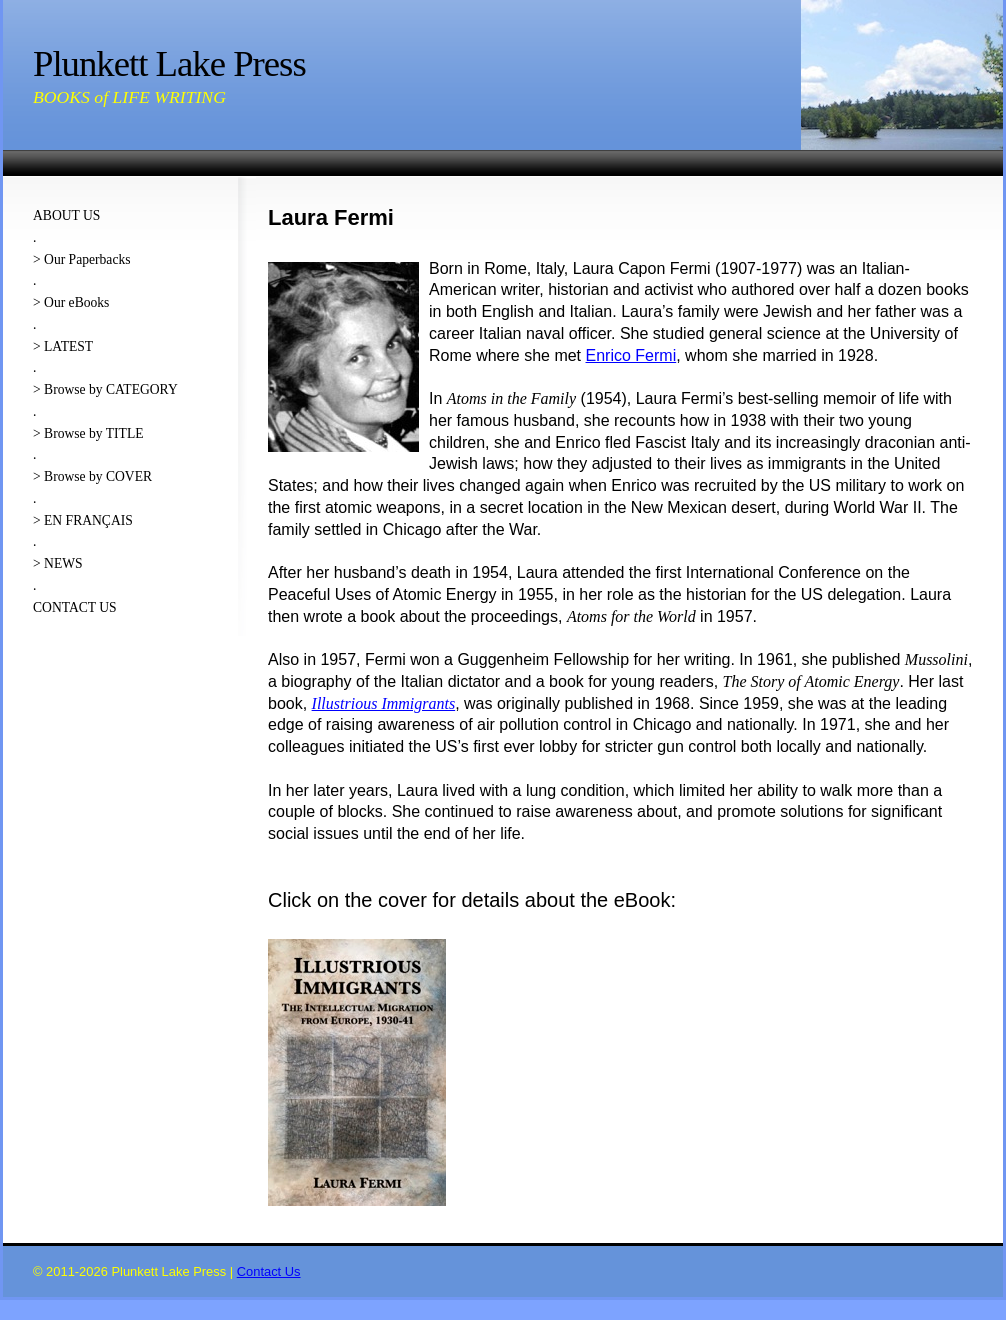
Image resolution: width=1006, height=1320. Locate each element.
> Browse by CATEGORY (105, 389)
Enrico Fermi (631, 355)
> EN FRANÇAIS (83, 520)
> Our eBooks (71, 302)
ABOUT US (66, 215)
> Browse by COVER (92, 476)
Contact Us (269, 1271)
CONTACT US (75, 607)
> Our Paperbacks (82, 259)
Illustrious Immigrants (384, 703)
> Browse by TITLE (88, 433)
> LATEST (63, 346)
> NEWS (58, 563)
